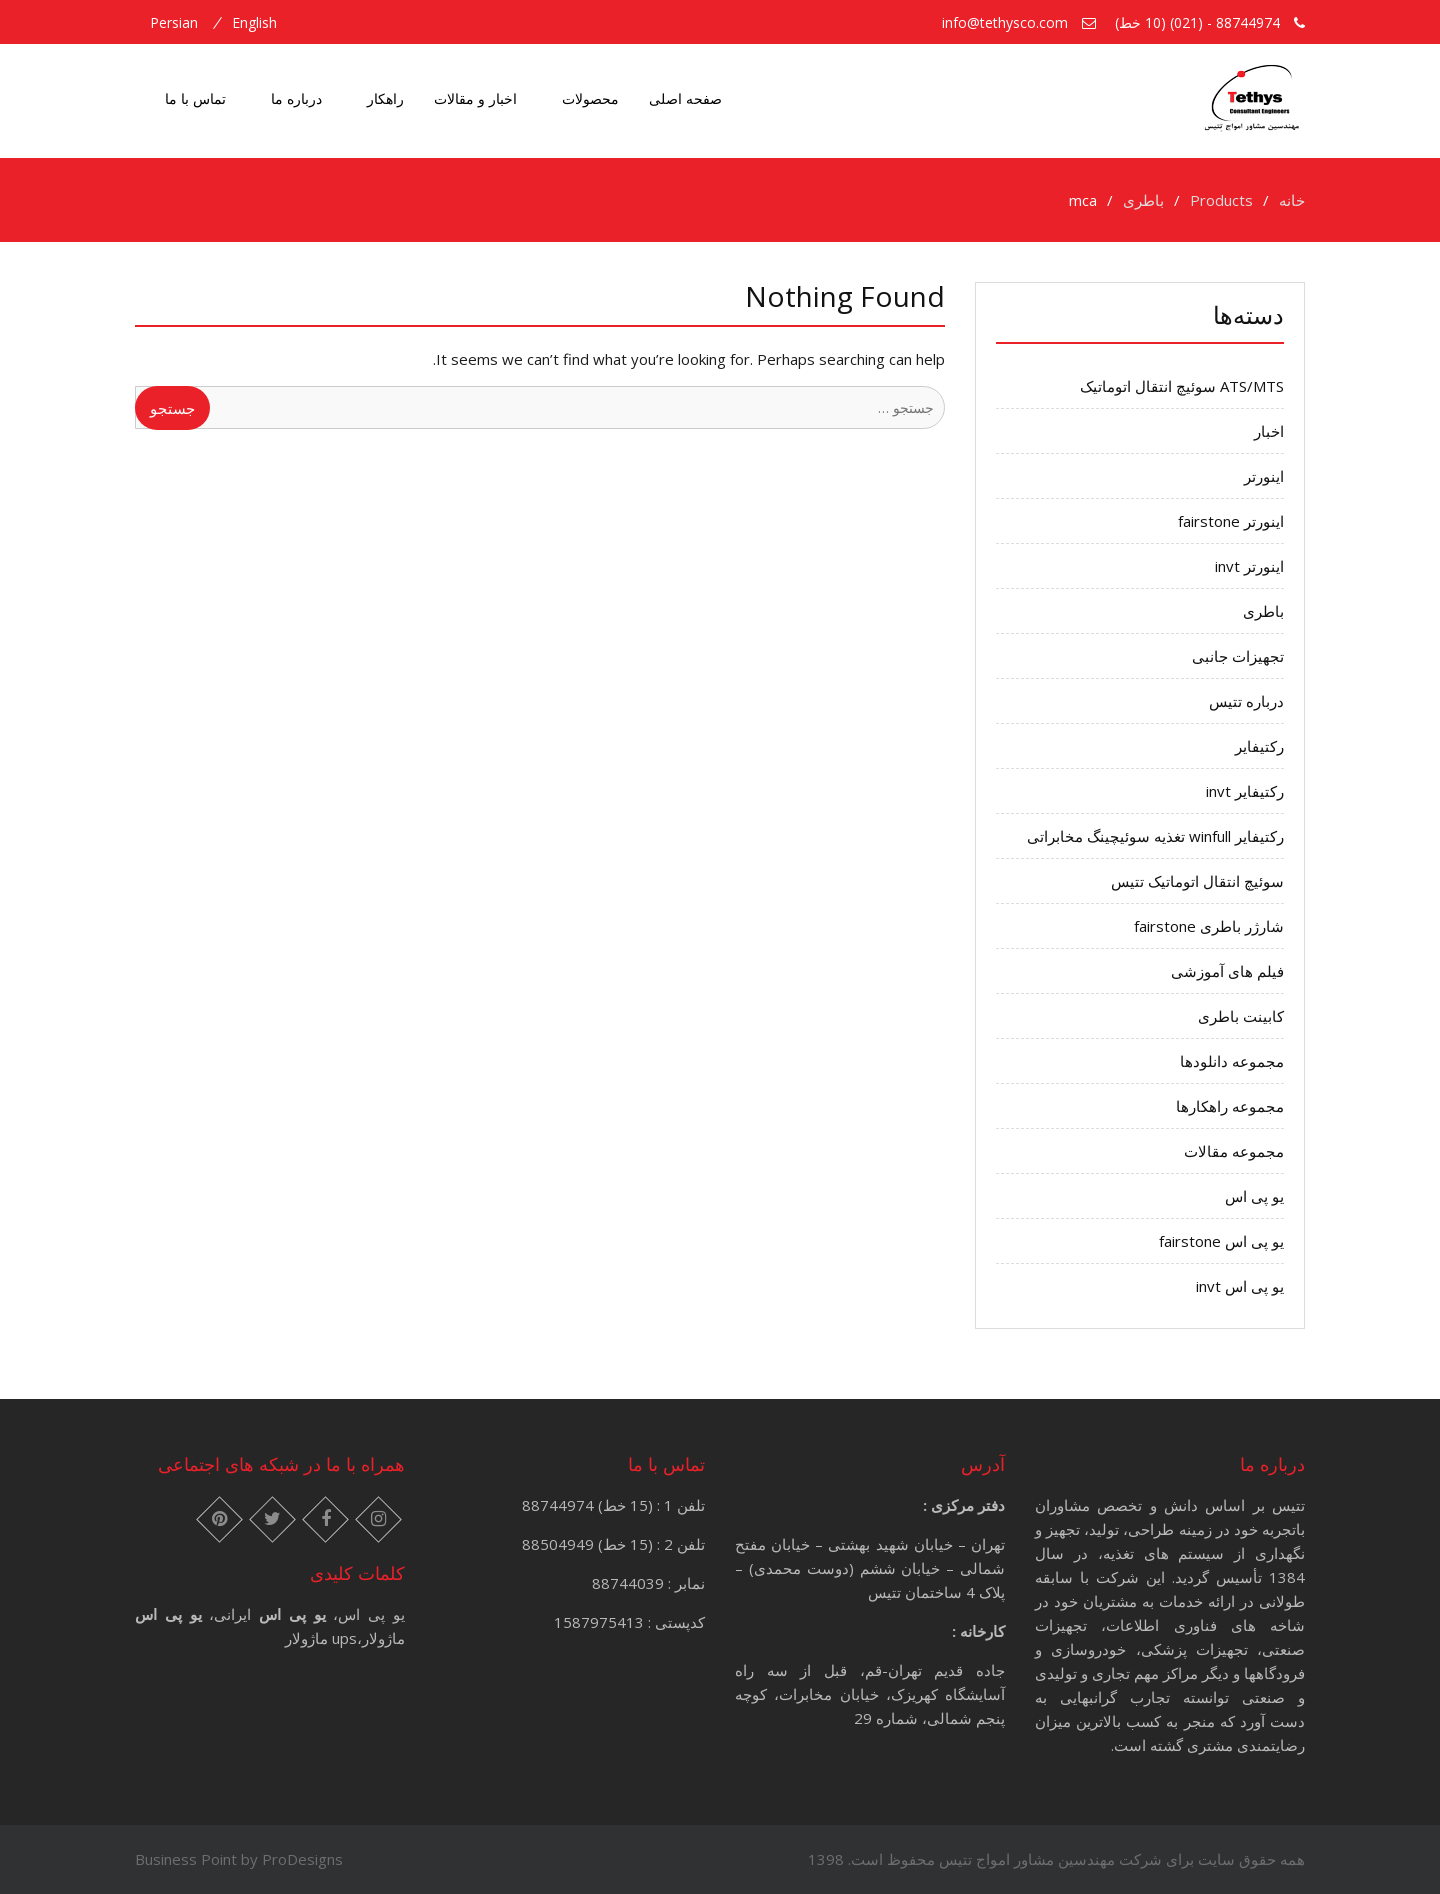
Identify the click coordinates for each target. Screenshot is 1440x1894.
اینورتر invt (1249, 566)
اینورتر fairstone (1231, 521)
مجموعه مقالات (1234, 1151)
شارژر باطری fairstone (1209, 926)
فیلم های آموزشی (1227, 971)
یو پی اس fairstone (1221, 1241)
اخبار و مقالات (475, 98)
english (254, 23)
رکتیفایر (1259, 746)
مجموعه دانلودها (1232, 1061)
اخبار (1269, 431)
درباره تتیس (1246, 701)
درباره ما (296, 98)
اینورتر (1264, 476)
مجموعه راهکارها (1230, 1106)
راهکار (385, 98)
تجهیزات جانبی (1238, 656)
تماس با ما (195, 98)
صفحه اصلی (685, 98)
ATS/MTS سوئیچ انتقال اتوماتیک (1182, 386)
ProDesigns (302, 1859)
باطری (1263, 611)
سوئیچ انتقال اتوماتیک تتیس (1197, 881)
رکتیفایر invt (1245, 791)
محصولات (590, 98)
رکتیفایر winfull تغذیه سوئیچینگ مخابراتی (1155, 836)
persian (174, 23)
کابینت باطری (1241, 1016)
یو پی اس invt (1240, 1286)
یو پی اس (1254, 1196)
